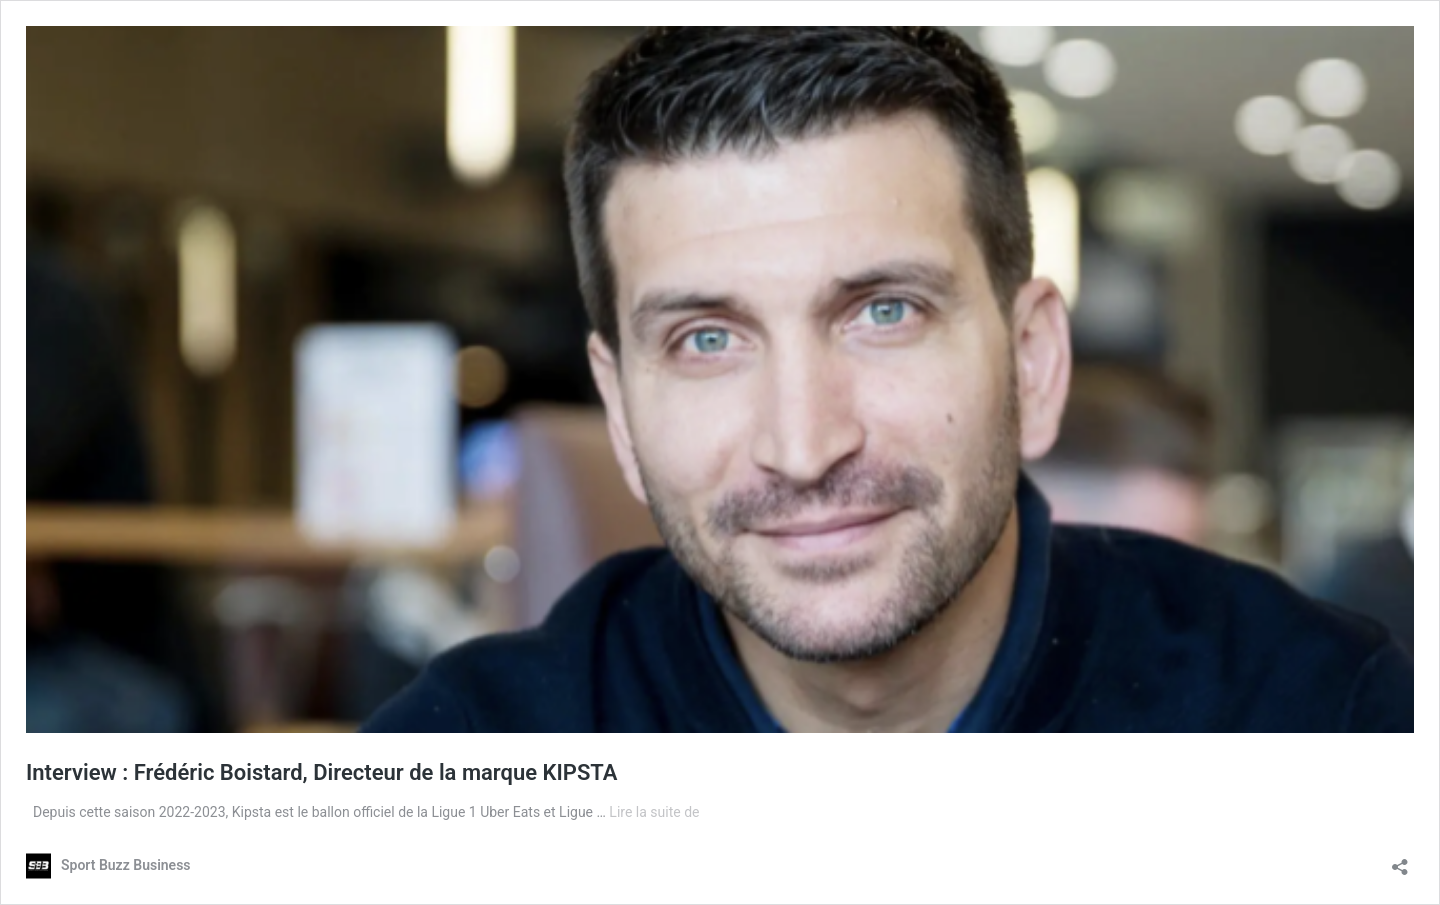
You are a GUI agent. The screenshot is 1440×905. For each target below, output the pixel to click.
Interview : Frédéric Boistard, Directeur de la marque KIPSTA (322, 772)
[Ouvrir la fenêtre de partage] (1400, 860)
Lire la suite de (654, 812)
